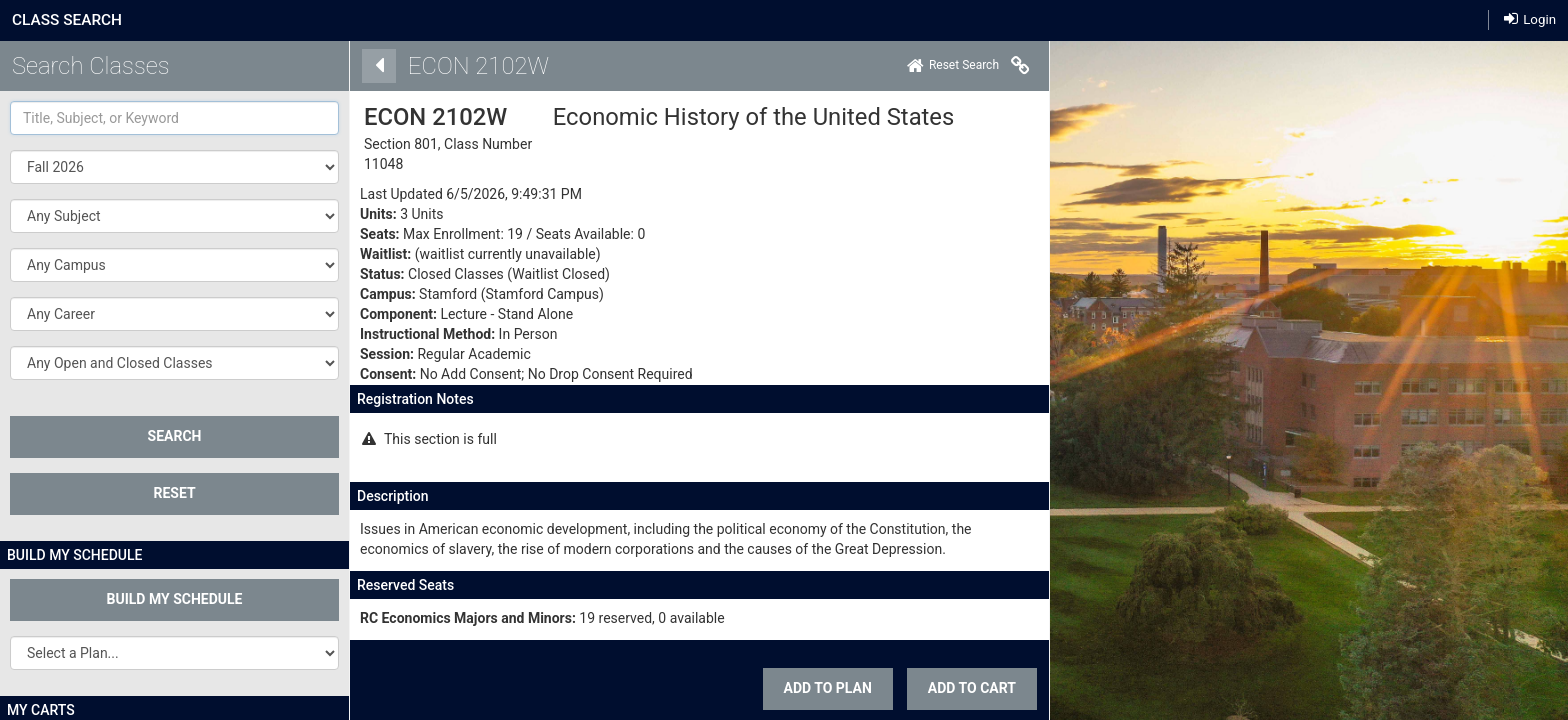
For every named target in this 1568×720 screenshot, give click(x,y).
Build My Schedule (175, 599)
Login (1530, 19)
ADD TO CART (966, 688)
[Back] (373, 66)
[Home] (947, 66)
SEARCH (175, 436)
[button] (174, 216)
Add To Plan (821, 688)
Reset (174, 493)
